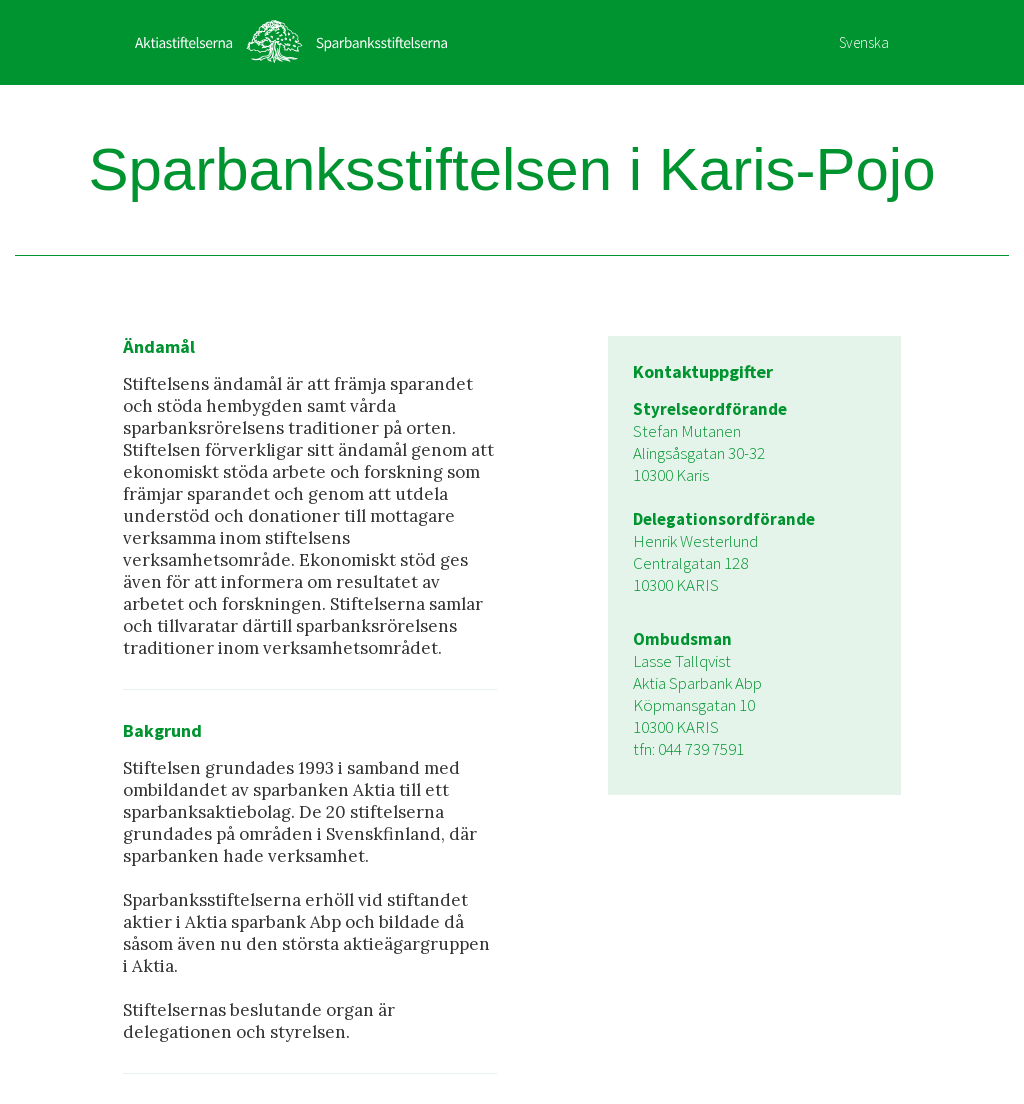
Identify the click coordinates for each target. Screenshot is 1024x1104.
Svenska (864, 42)
